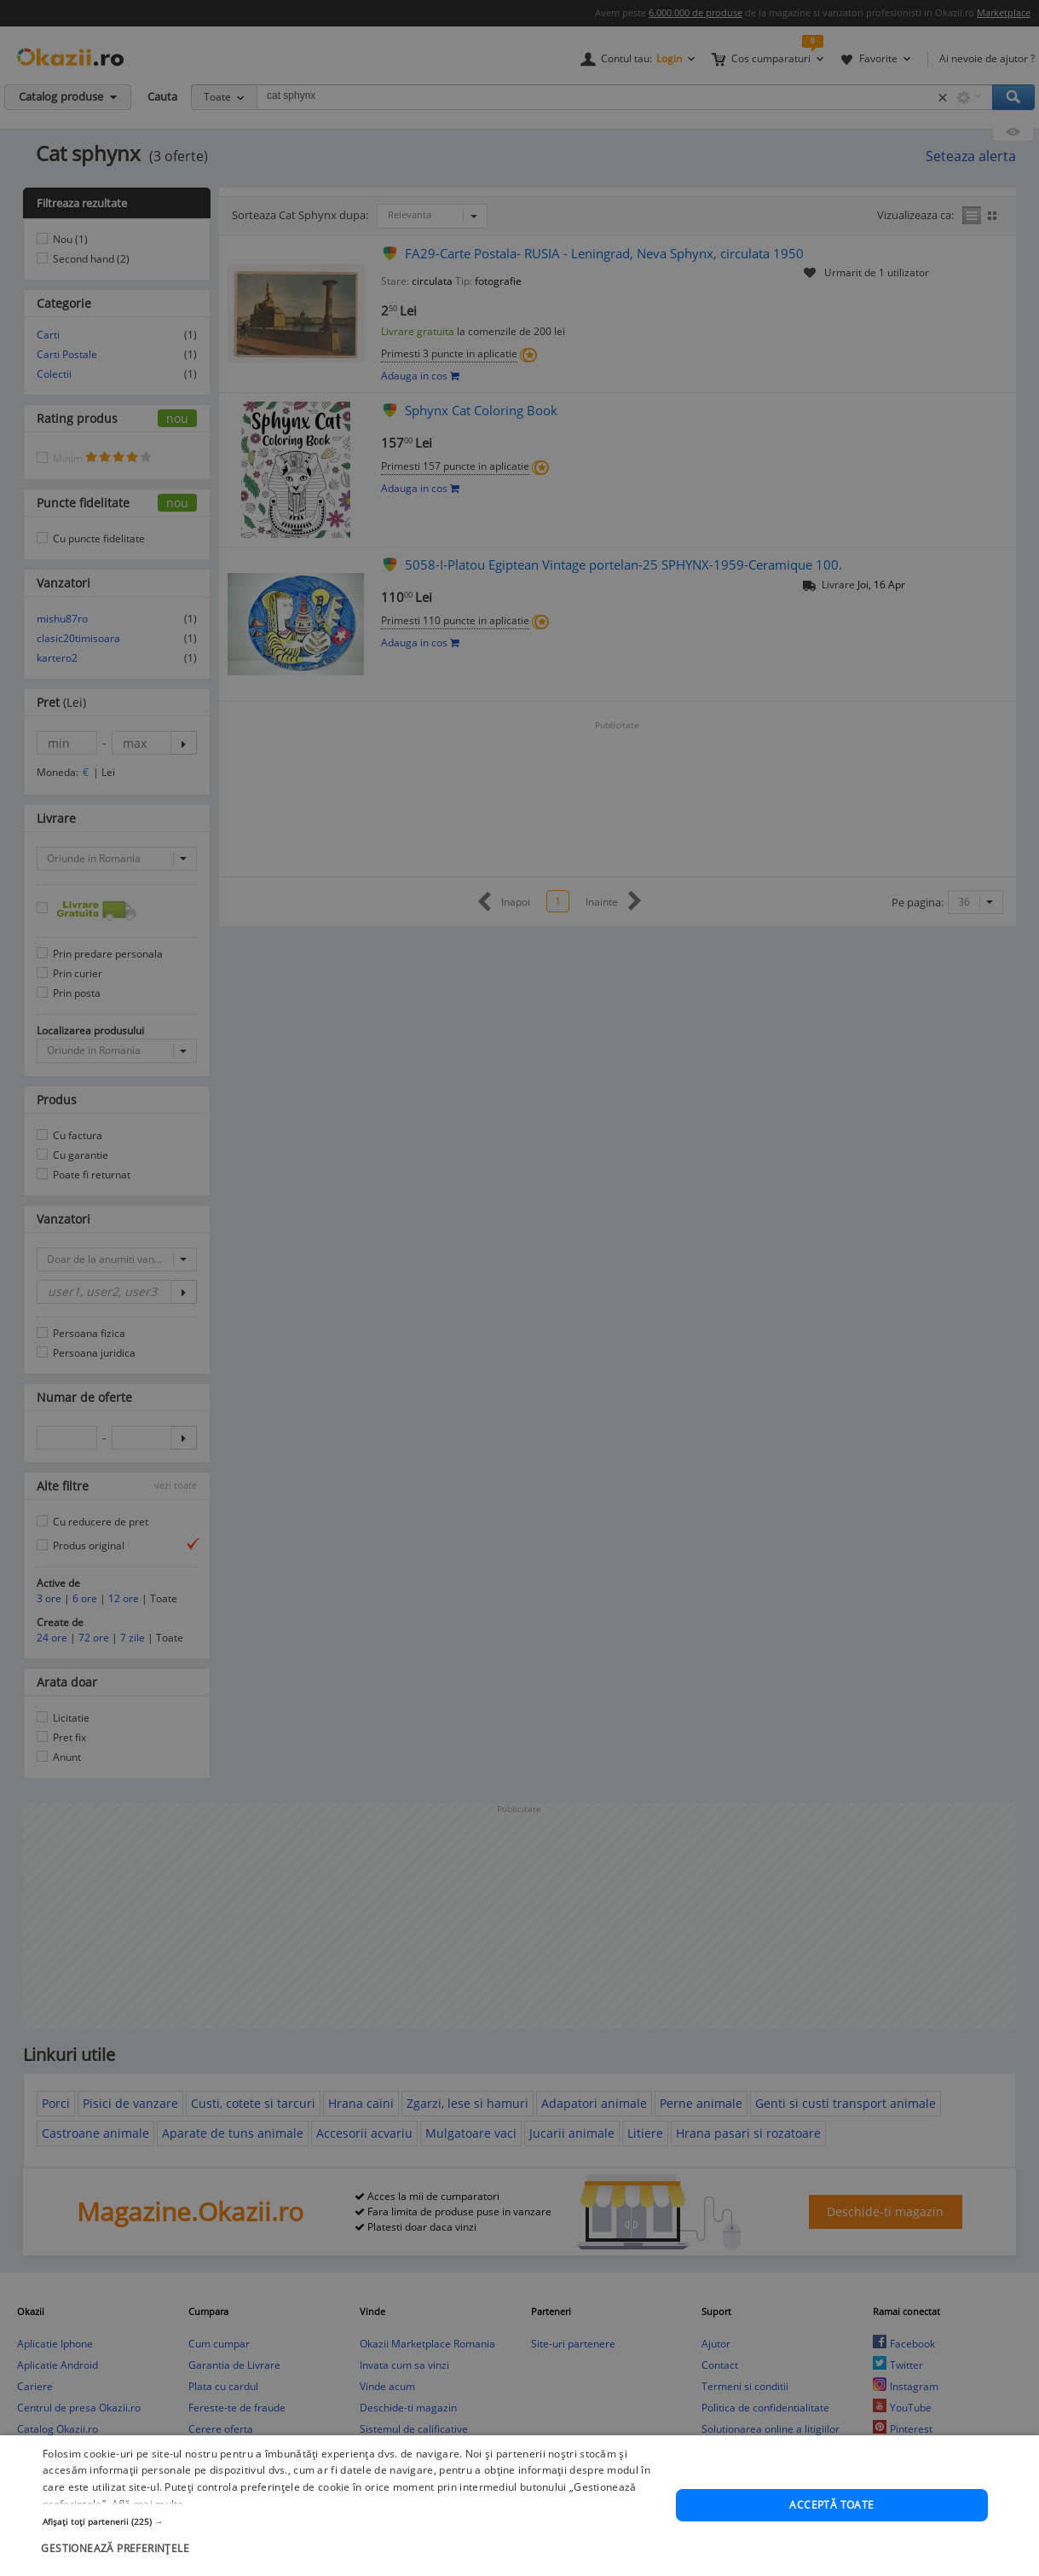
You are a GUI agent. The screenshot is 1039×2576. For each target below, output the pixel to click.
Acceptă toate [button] (831, 2527)
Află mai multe (148, 2526)
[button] (350, 2544)
